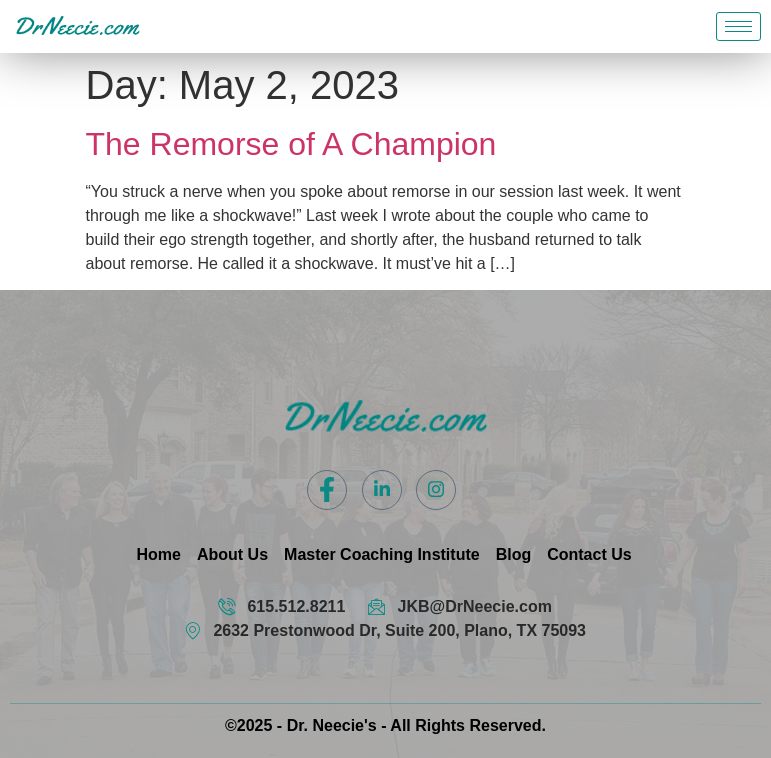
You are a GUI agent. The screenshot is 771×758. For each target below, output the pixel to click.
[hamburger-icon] (738, 26)
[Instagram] (436, 490)
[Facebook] (327, 490)
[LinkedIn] (382, 490)
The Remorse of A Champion (291, 144)
